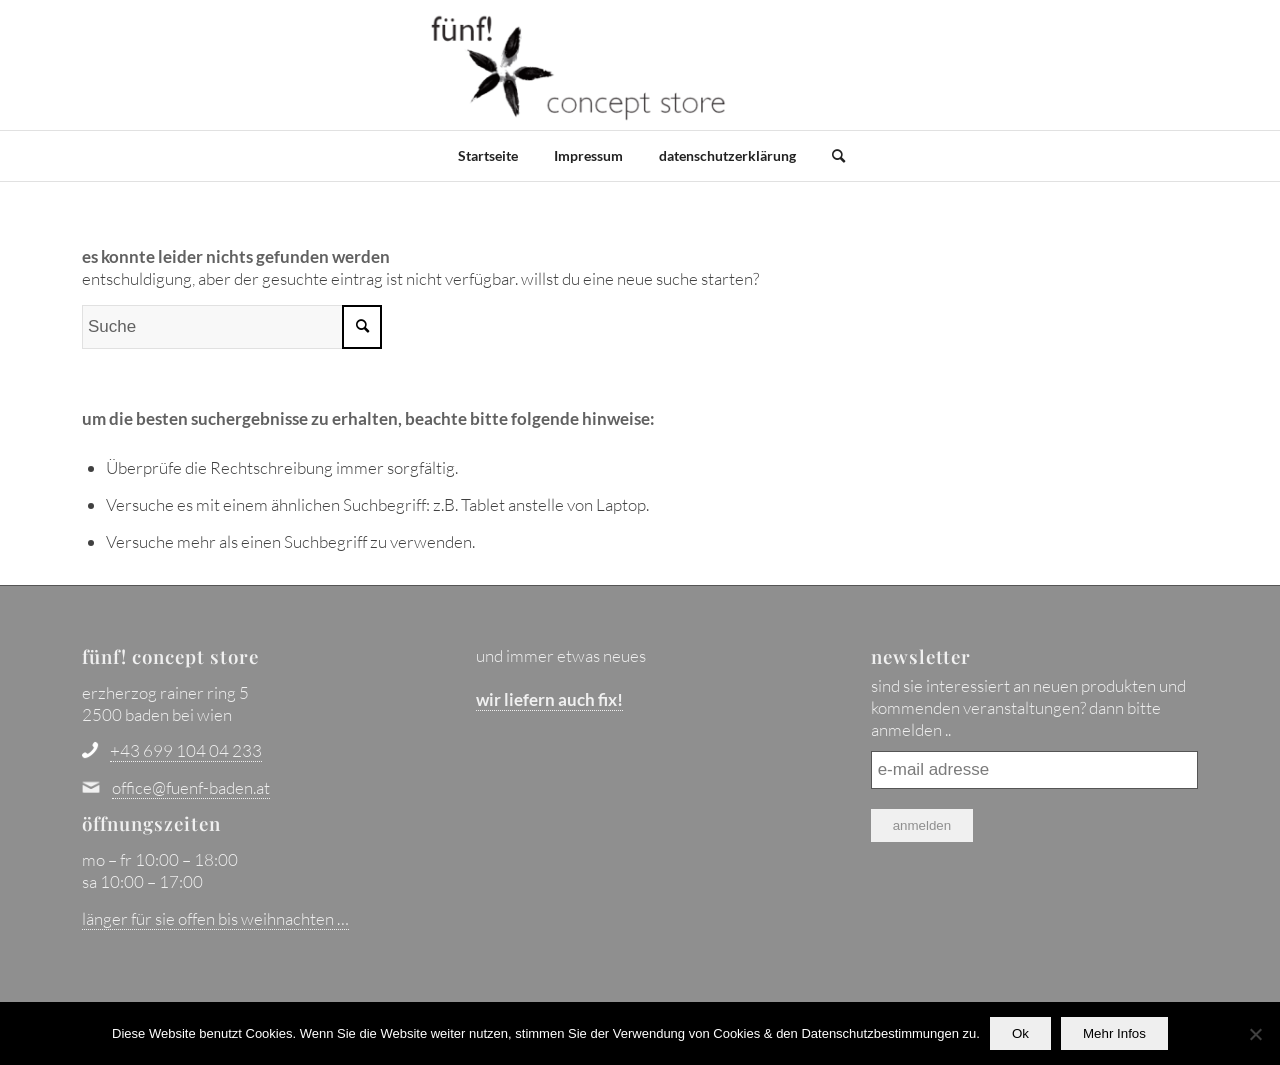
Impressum (588, 155)
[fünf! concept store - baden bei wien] (580, 65)
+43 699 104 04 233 (186, 750)
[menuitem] (827, 156)
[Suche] (832, 156)
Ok (1020, 1033)
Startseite (488, 155)
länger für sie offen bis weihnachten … (215, 918)
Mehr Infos (1114, 1033)
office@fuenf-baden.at (191, 787)
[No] (1255, 1034)
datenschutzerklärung (727, 155)
